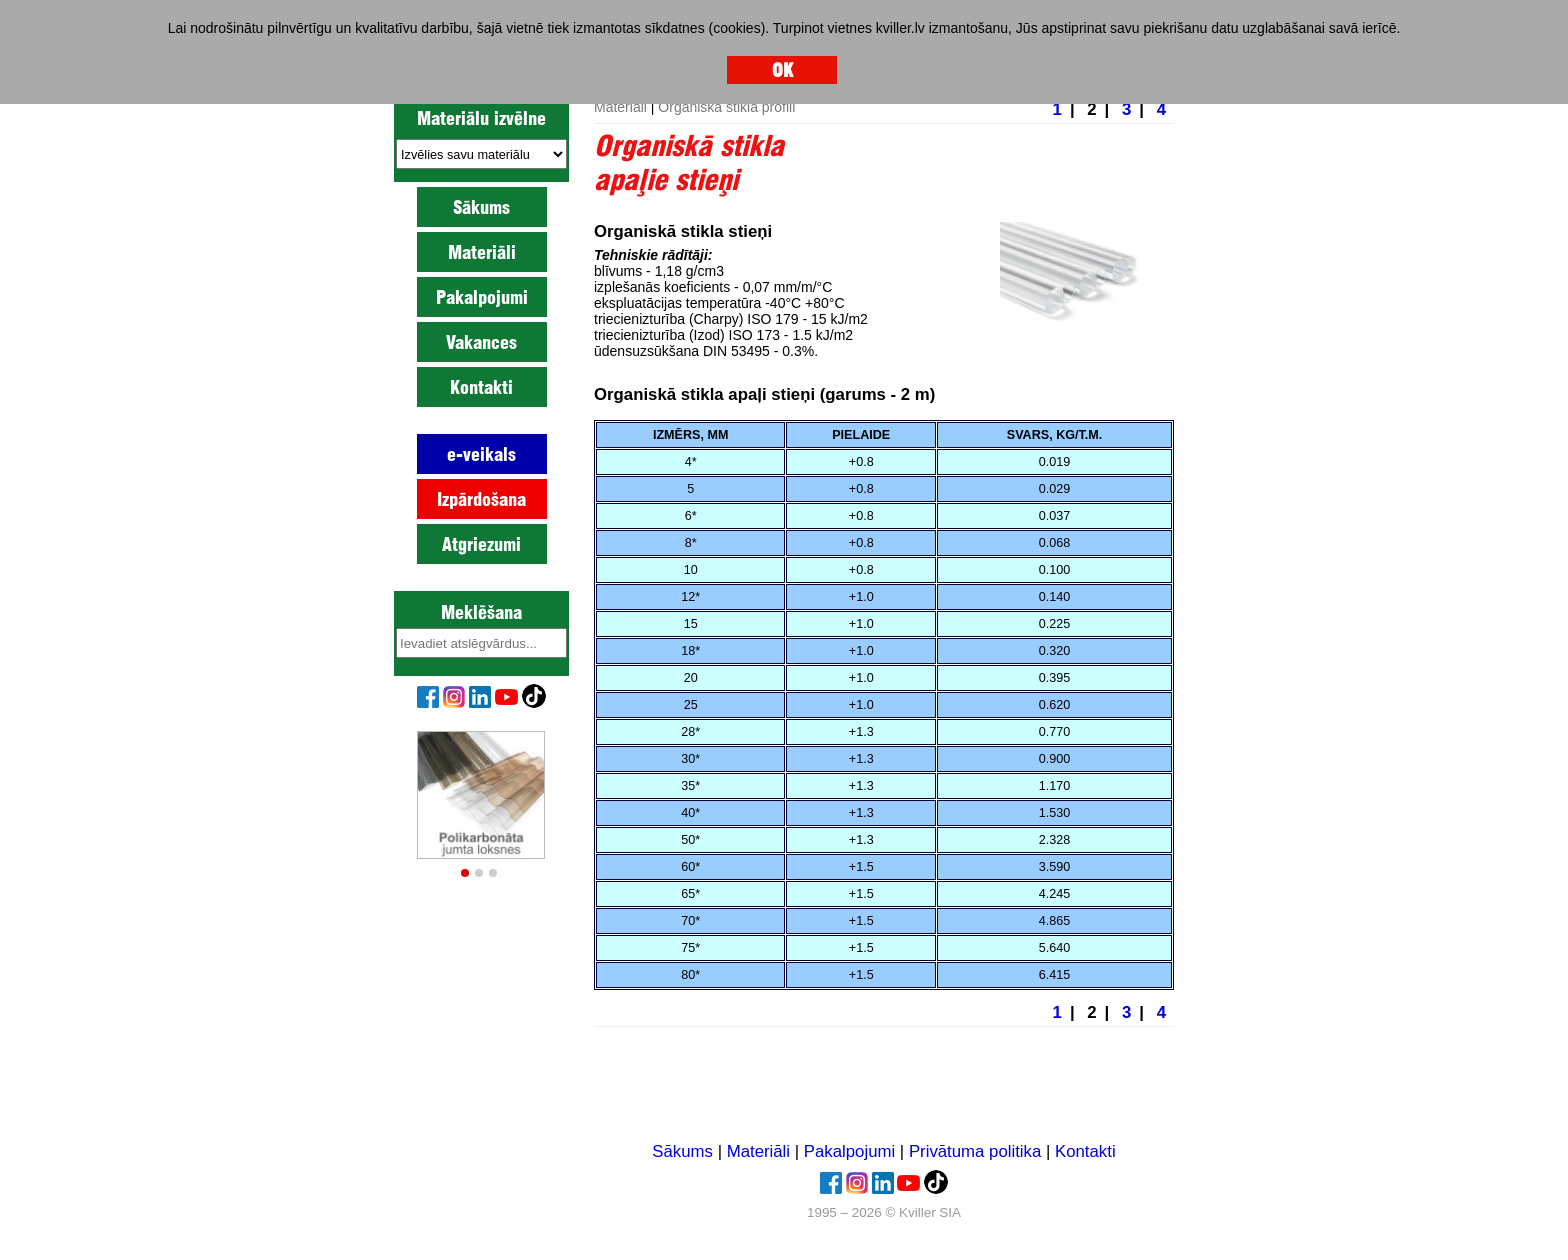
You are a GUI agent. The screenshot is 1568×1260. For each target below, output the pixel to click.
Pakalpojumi (482, 297)
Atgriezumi (481, 544)
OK (782, 70)
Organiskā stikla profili (726, 107)
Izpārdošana (481, 499)
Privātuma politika (975, 1151)
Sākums (481, 207)
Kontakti (481, 387)
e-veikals (481, 454)
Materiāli (482, 252)
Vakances (481, 342)
